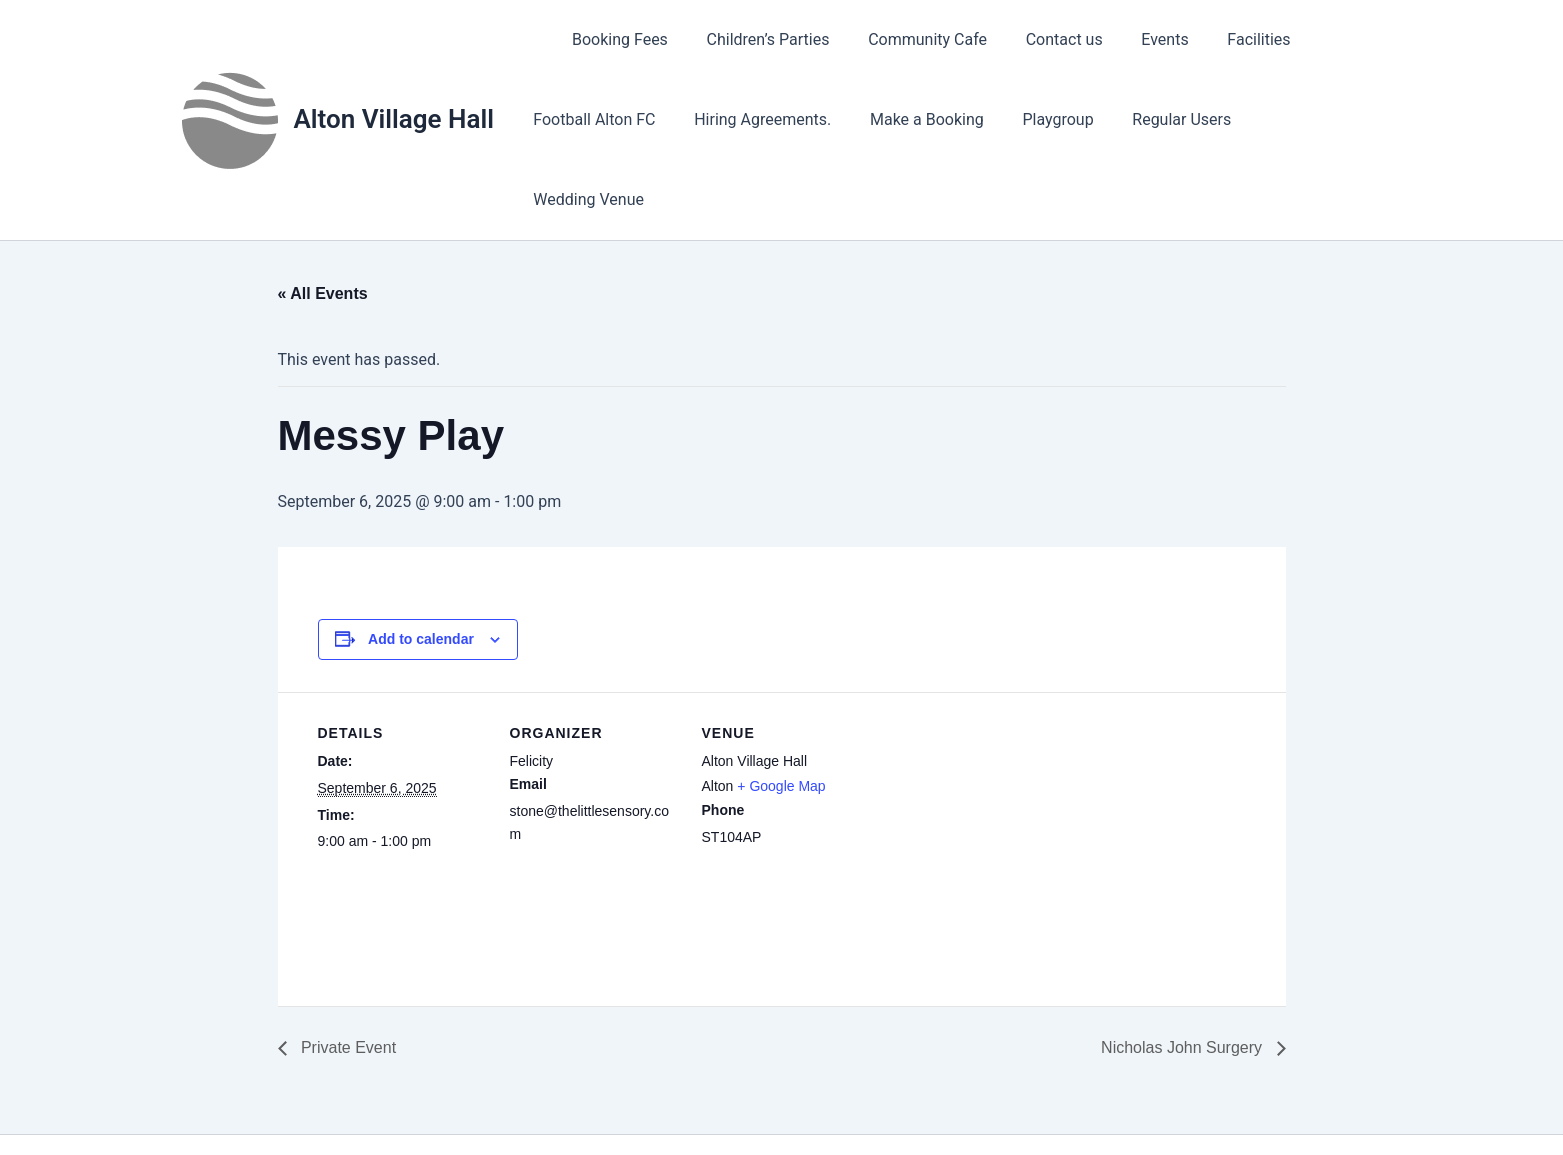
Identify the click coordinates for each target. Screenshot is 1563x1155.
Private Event (347, 967)
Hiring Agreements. (752, 119)
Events (1128, 39)
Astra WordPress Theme (956, 1104)
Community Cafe (904, 39)
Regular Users (1151, 119)
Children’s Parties (751, 39)
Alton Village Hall (394, 79)
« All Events (323, 213)
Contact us (1034, 39)
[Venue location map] (999, 749)
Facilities (1215, 39)
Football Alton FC (591, 119)
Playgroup (1034, 119)
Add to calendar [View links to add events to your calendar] (421, 559)
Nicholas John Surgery (1183, 967)
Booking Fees (610, 39)
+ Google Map (781, 706)
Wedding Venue (1288, 119)
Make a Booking (910, 119)
